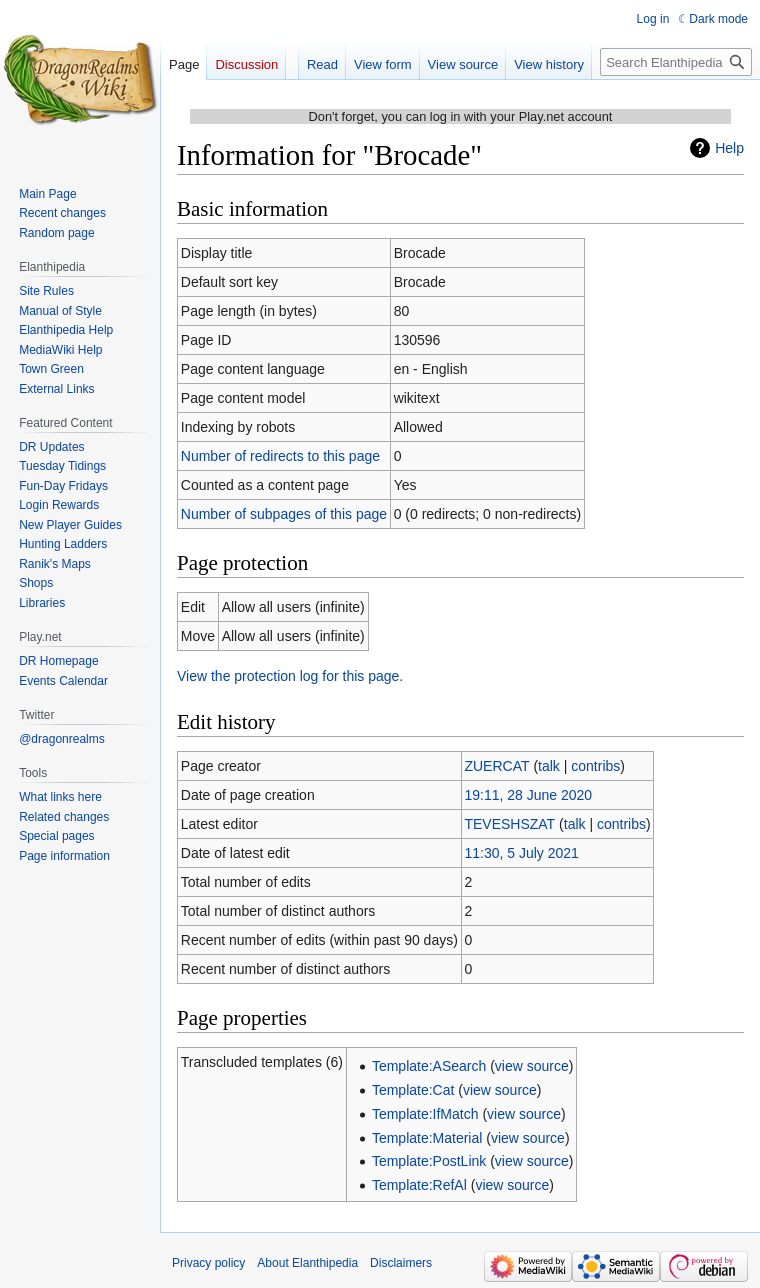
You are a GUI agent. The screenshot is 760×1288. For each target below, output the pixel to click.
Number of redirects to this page (280, 456)
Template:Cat (413, 1090)
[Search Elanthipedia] (676, 62)
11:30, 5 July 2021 (521, 853)
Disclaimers (401, 1263)
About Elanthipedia (307, 1263)
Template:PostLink (429, 1161)
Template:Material (427, 1138)
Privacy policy (208, 1263)
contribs (595, 766)
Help (729, 148)
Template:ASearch (429, 1066)
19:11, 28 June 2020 (528, 795)
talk (549, 766)
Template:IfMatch (425, 1114)
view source (532, 1066)
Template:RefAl (419, 1185)
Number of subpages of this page (284, 514)
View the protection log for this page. (290, 676)
